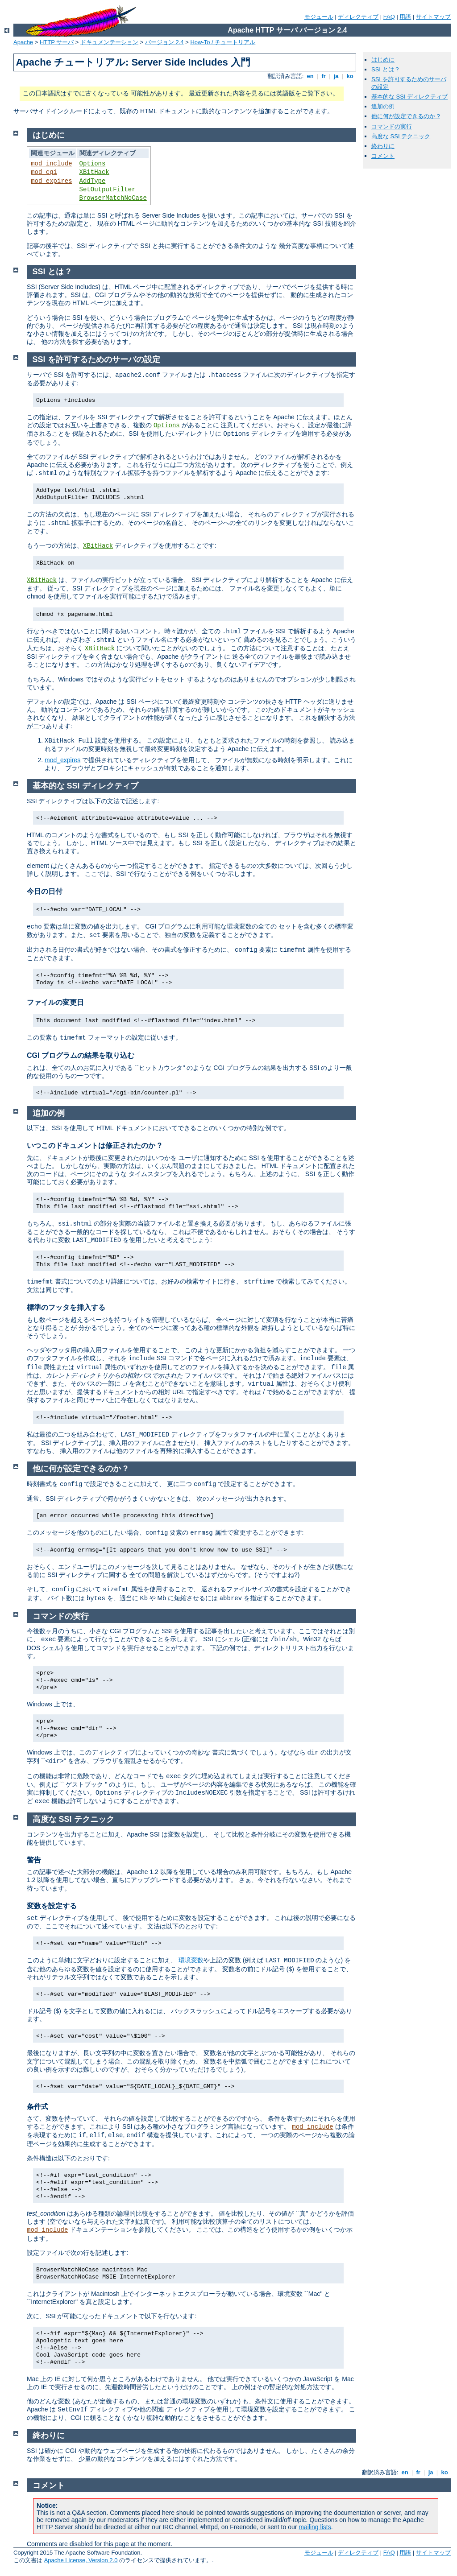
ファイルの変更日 (55, 1002)
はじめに (383, 59)
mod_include (51, 163)
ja (336, 76)
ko (350, 76)
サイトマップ (433, 16)
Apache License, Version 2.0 (81, 2560)
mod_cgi (44, 172)
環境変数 (191, 1960)
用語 (405, 16)
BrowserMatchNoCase (113, 198)
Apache (23, 42)
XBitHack (94, 172)
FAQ (389, 16)
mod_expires (51, 181)
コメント (383, 156)
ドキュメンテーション (109, 42)
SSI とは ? (385, 69)
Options (92, 163)
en (310, 76)
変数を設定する (52, 1906)
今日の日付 (44, 891)
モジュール (318, 16)
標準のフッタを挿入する (66, 1307)
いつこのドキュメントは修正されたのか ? (94, 1145)
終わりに (383, 146)
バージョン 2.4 (164, 42)
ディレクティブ (358, 16)
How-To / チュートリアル (222, 42)
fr (324, 76)
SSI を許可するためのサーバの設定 (96, 359)
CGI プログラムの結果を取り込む (80, 1055)
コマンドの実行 (391, 126)
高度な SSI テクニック (400, 136)
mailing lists (315, 2527)
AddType (92, 181)
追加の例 (383, 106)
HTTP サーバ (57, 42)
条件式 (37, 2106)
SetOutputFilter (107, 189)
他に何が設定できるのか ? (405, 116)
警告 (34, 1860)
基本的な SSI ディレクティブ (409, 96)
